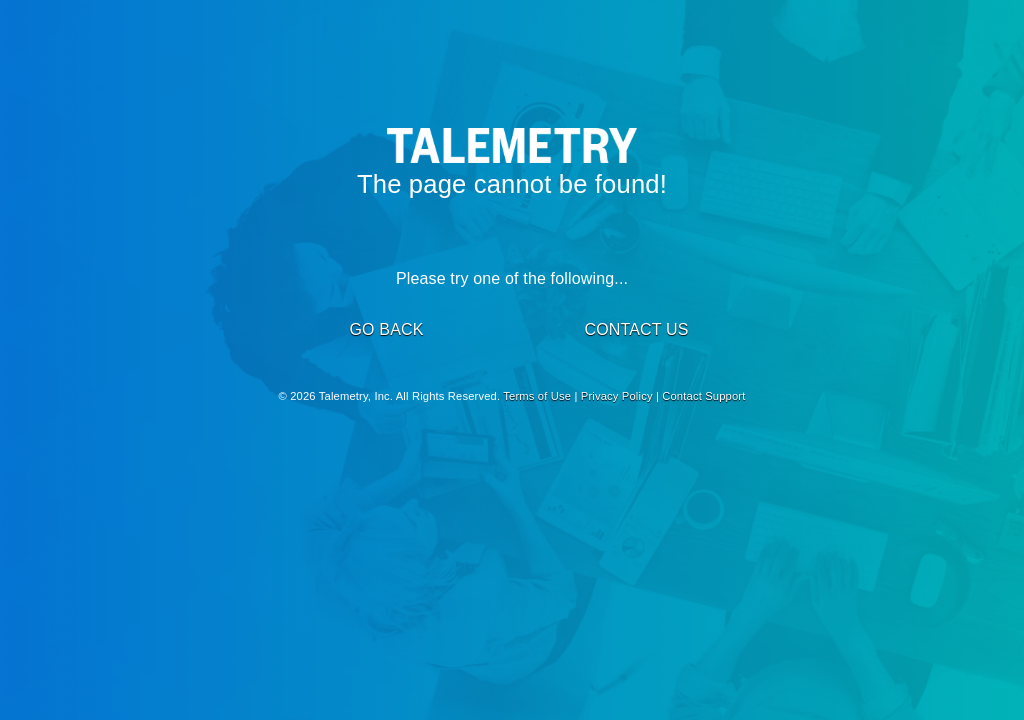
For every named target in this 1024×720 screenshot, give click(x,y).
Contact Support (703, 396)
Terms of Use (537, 396)
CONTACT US (636, 329)
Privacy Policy (617, 396)
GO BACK (386, 329)
